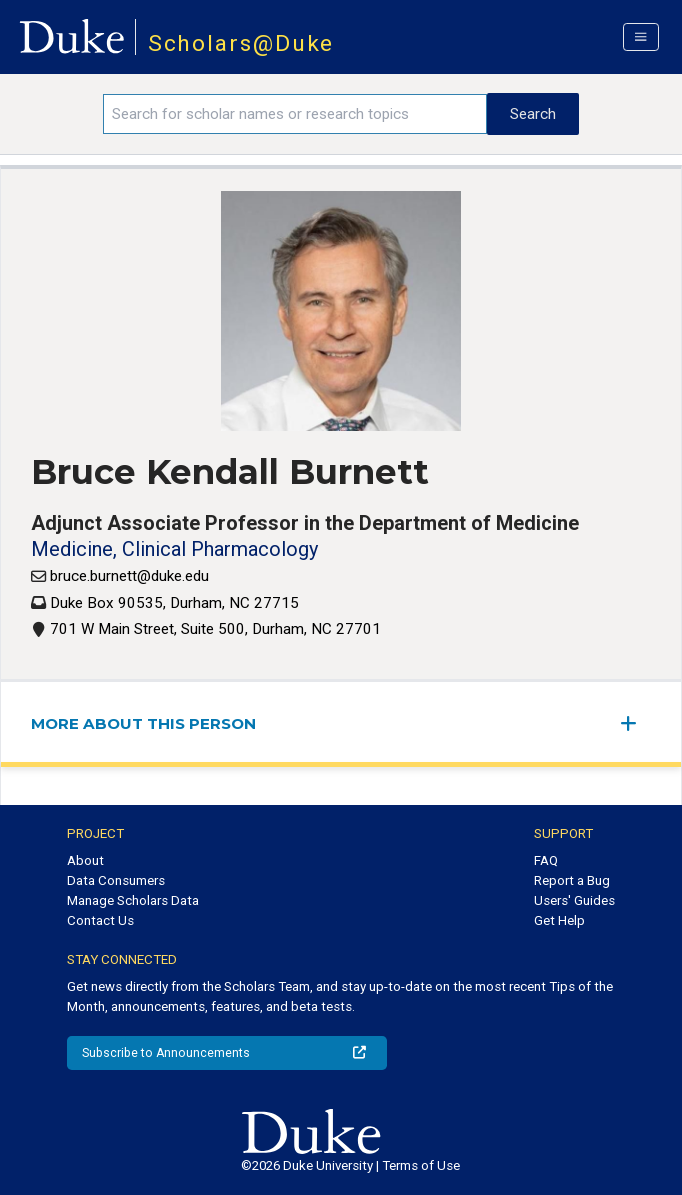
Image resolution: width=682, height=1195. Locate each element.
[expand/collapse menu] (636, 723)
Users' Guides (574, 900)
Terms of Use (421, 1165)
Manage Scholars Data (133, 900)
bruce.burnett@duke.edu (129, 576)
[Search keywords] (295, 114)
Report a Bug (572, 880)
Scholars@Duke (241, 43)
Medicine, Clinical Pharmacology (174, 549)
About (85, 860)
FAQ (546, 860)
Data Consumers (116, 880)
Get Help (559, 920)
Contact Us (100, 920)
